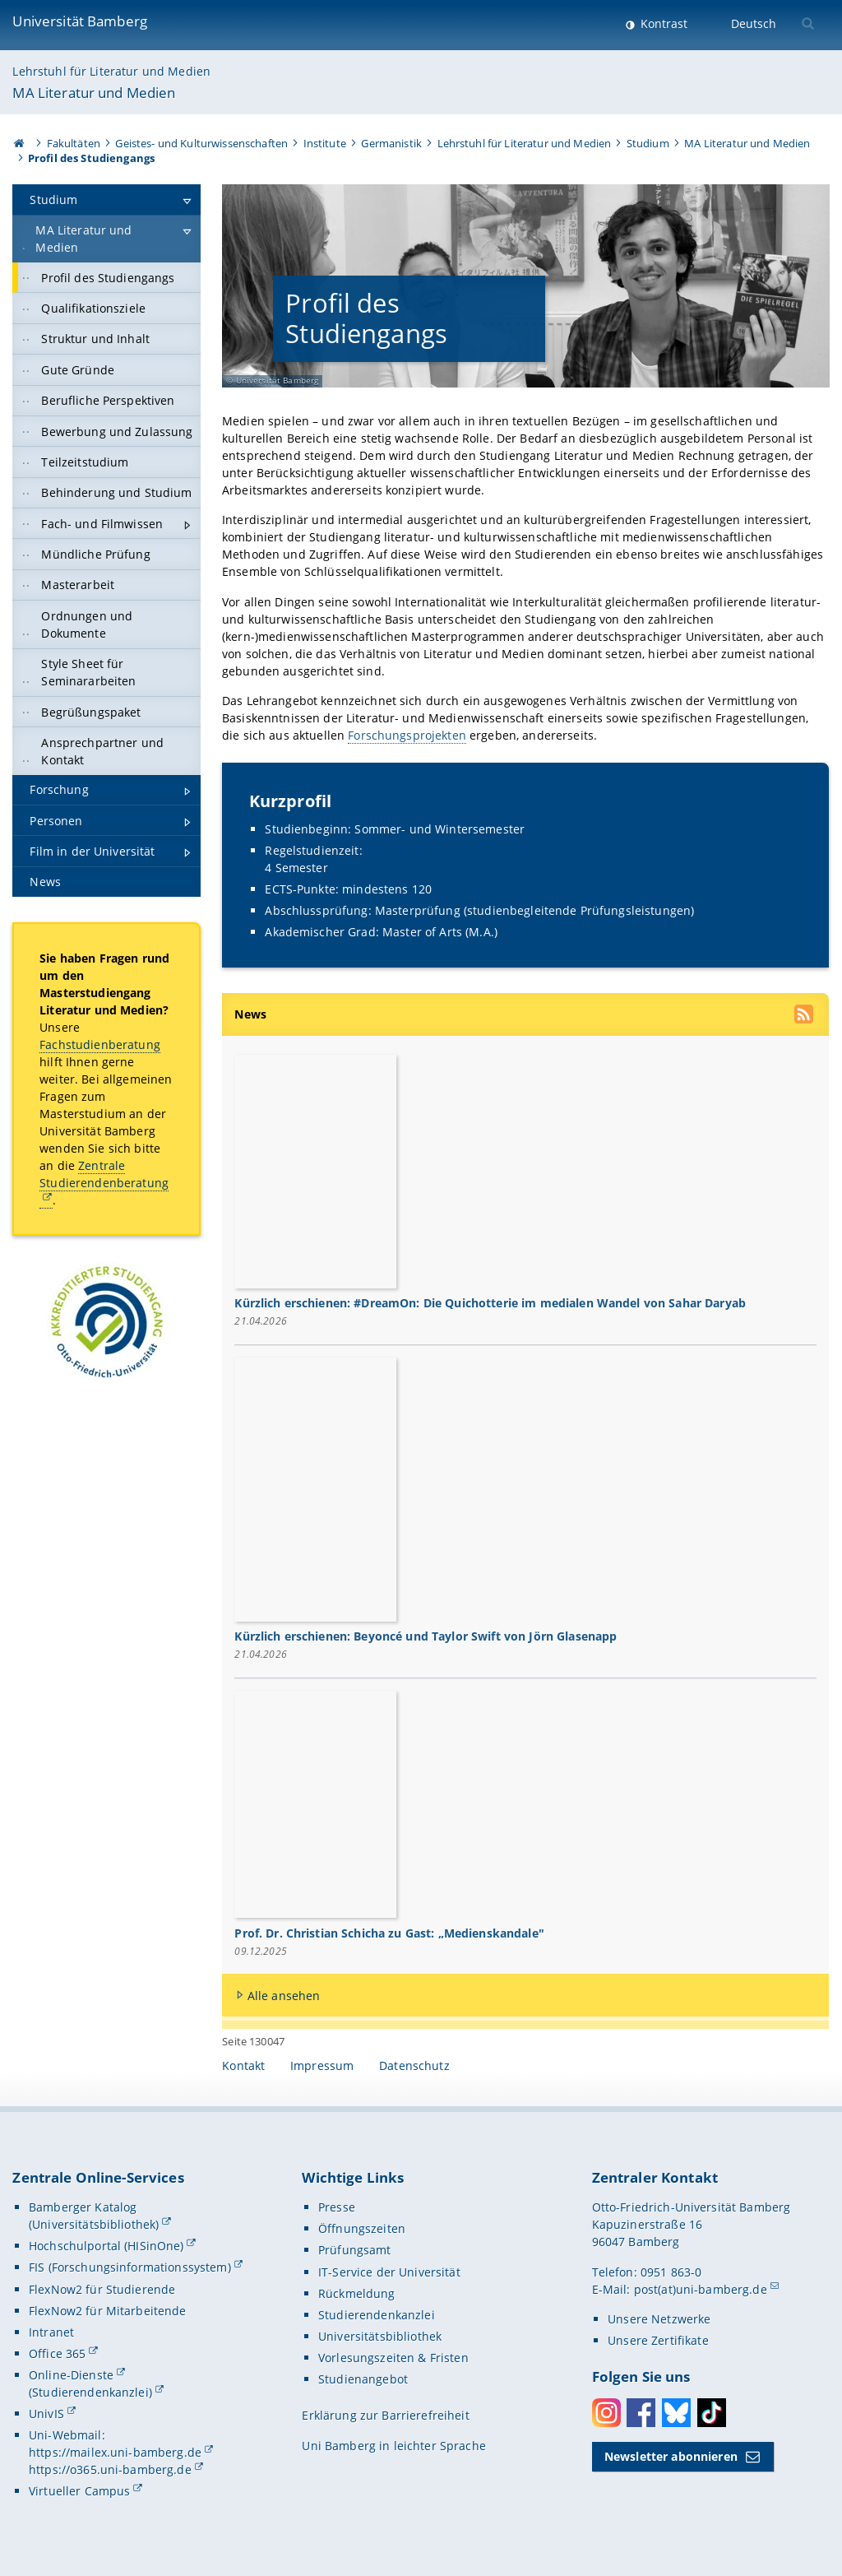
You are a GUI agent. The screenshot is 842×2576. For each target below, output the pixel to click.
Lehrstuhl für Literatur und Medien (111, 71)
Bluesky (676, 2412)
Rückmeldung (357, 2293)
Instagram (606, 2412)
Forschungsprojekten (408, 736)
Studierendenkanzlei (376, 2315)
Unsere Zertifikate (658, 2341)
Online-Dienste (71, 2375)
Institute (324, 143)
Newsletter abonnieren (671, 2457)
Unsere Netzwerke (659, 2320)
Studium (648, 143)
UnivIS (46, 2414)
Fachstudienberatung (99, 1044)
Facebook (641, 2412)
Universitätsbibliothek (380, 2337)
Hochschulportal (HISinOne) (106, 2246)
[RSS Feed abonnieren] (805, 1016)
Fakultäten (73, 143)
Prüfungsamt (354, 2250)
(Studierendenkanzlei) (90, 2393)
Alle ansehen (284, 1995)
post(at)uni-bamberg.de (700, 2289)
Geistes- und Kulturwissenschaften (201, 143)
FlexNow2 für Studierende (102, 2289)
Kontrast (662, 23)
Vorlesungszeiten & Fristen (393, 2358)
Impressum (322, 2066)
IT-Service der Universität (389, 2272)
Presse (336, 2208)
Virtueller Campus (79, 2491)
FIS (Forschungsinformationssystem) (130, 2268)
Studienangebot (363, 2380)
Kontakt (243, 2066)
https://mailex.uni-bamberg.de (115, 2453)
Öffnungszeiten (361, 2229)
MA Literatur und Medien (93, 92)
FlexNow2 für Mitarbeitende (108, 2310)
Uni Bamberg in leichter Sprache (393, 2445)
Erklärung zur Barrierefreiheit (385, 2416)
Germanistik (391, 143)
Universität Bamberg (79, 21)
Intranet (51, 2332)
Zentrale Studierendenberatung (104, 1174)
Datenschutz (414, 2066)
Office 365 (57, 2354)
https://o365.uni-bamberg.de (110, 2470)
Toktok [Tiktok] (711, 2412)
